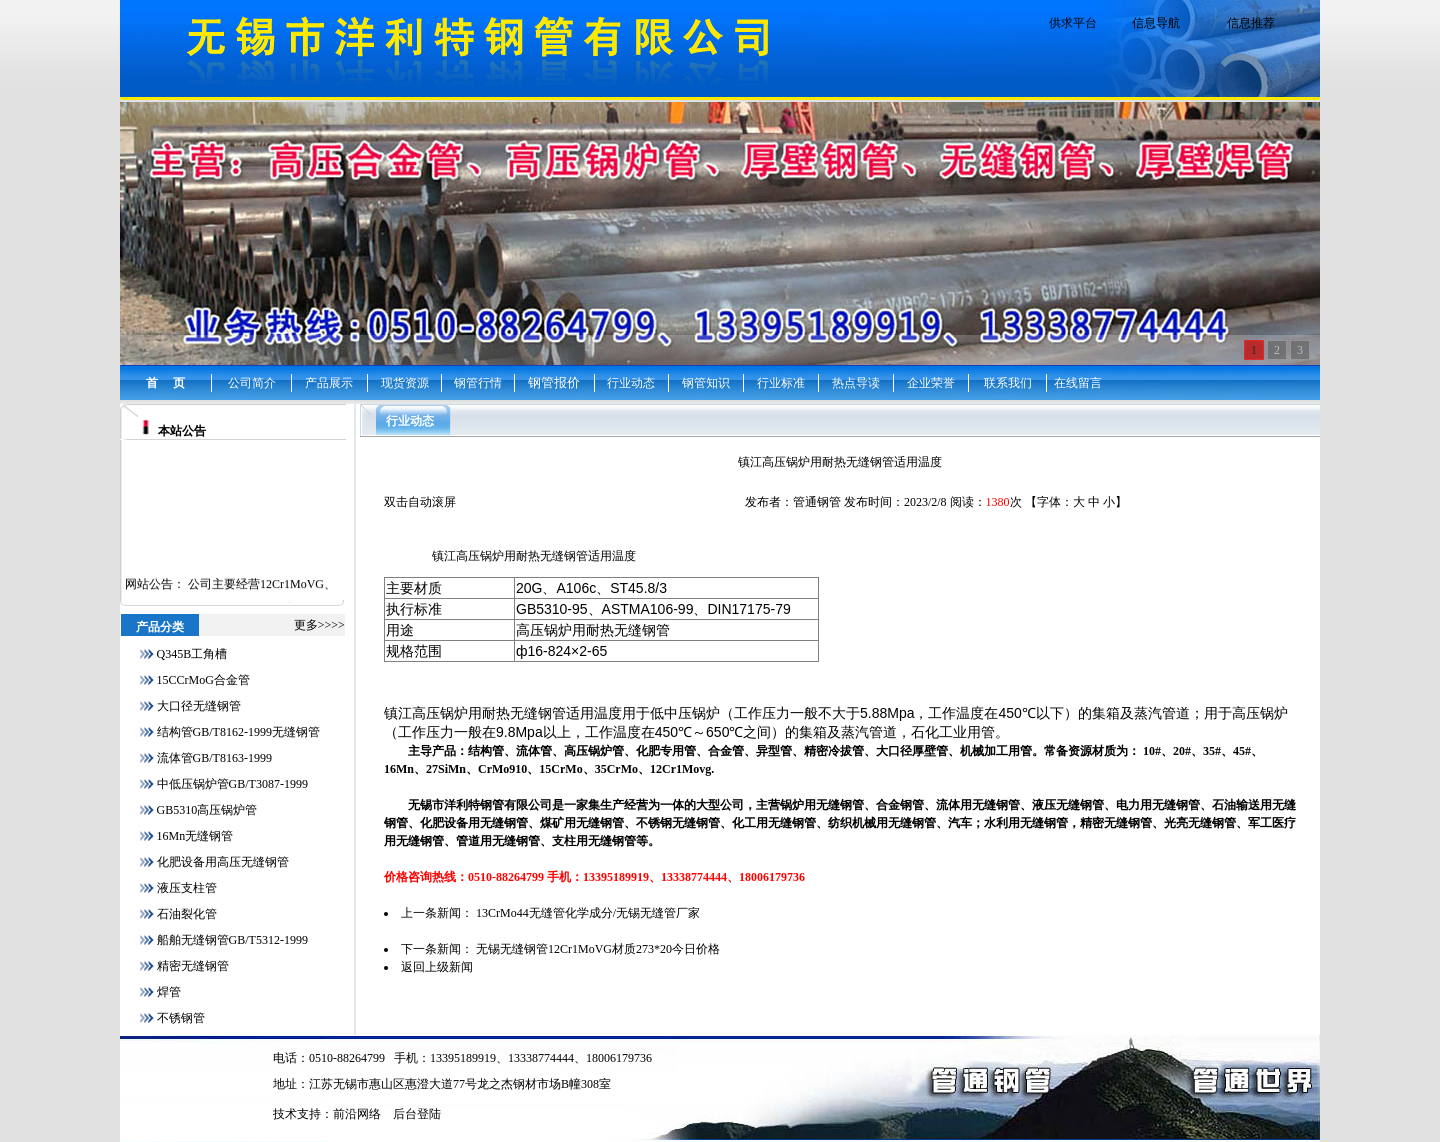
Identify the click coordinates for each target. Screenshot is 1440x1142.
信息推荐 (1251, 23)
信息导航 (1156, 23)
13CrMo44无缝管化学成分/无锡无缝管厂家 (588, 913)
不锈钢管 (181, 1018)
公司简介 (252, 383)
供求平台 (1073, 23)
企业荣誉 (931, 383)
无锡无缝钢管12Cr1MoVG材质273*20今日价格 (598, 949)
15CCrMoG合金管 (203, 680)
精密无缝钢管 (193, 966)
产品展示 (329, 383)
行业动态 (631, 383)
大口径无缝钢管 (199, 706)
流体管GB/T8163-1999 (214, 758)
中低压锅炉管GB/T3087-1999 (232, 784)
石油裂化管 (187, 914)
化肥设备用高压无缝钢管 (223, 862)
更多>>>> (319, 625)
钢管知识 (706, 383)
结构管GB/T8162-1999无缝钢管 (238, 732)
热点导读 (856, 383)
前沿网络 (357, 1114)
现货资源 (405, 383)
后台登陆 (417, 1114)
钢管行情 (478, 383)
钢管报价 (554, 382)
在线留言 (1078, 383)
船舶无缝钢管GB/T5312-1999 (232, 940)
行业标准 (781, 383)
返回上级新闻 (437, 967)
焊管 (169, 992)
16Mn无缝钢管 (195, 836)
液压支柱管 (187, 888)
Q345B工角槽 (192, 654)
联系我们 (1008, 383)
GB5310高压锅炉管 (207, 810)
